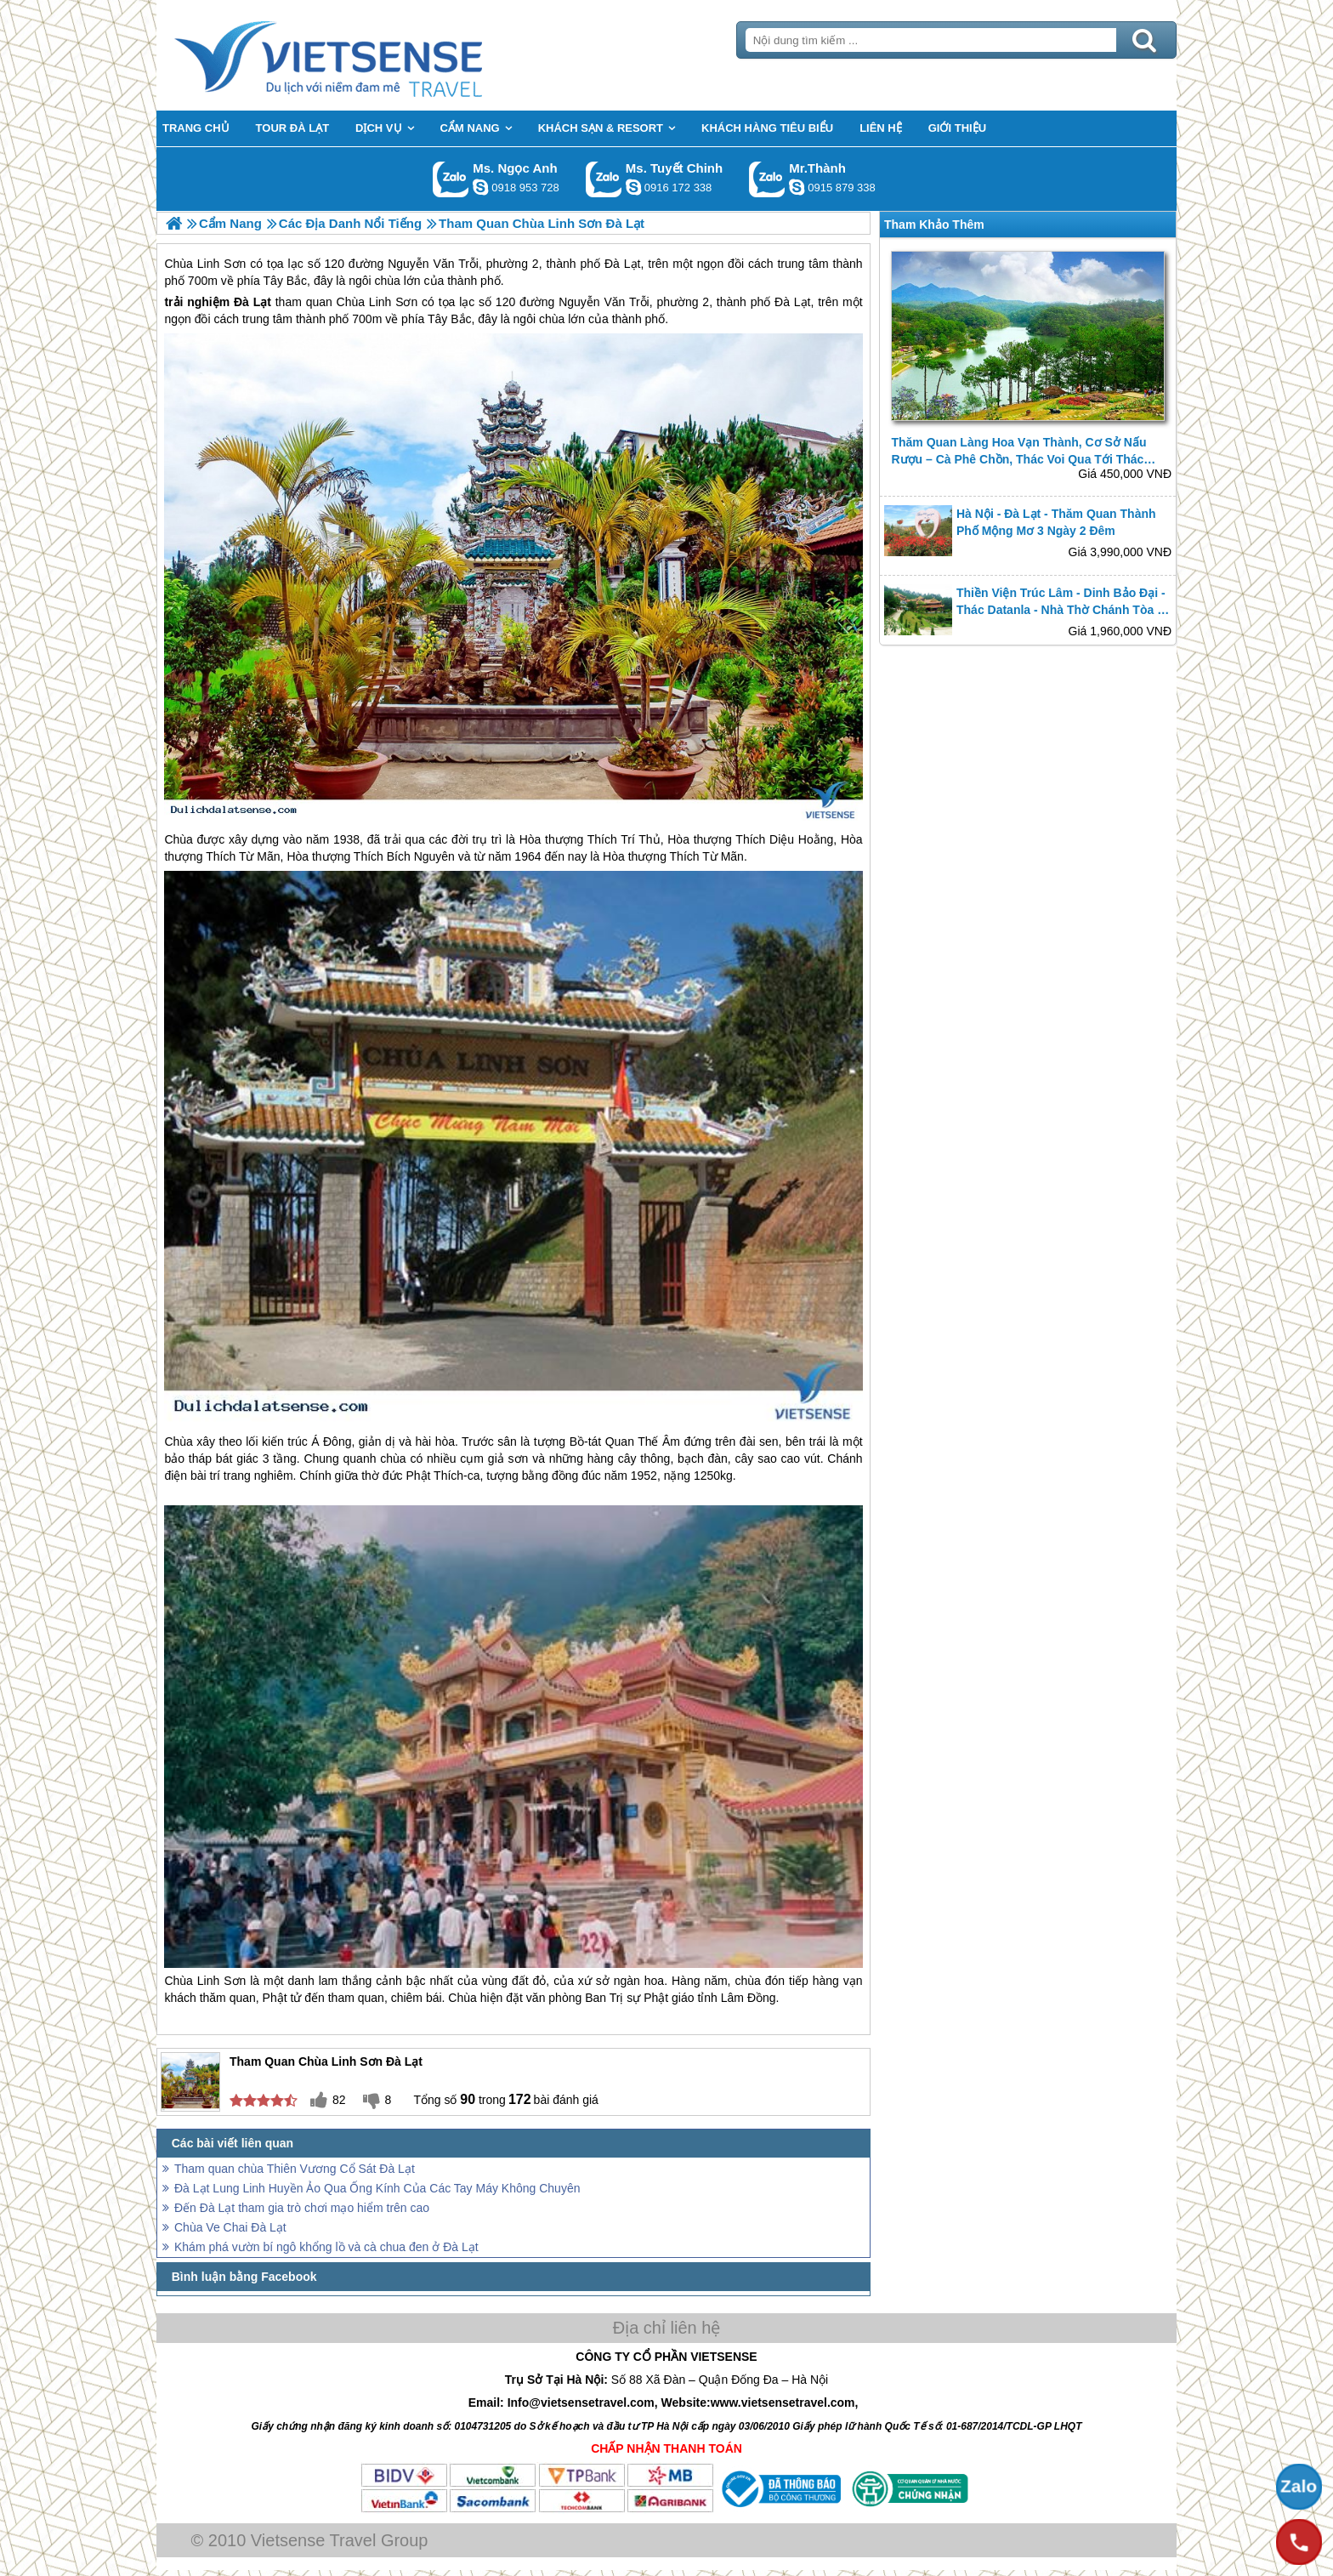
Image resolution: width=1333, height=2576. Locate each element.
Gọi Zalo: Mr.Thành (767, 179)
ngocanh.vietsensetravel (480, 187)
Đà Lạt (252, 302)
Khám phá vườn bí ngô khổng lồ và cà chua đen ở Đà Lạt (326, 2247)
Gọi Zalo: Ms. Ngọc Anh (451, 179)
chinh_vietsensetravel (633, 187)
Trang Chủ (370, 55)
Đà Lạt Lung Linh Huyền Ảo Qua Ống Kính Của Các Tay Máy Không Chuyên (377, 2188)
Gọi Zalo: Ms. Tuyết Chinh (604, 179)
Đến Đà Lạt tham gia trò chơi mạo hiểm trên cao (301, 2208)
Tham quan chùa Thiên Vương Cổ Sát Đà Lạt (294, 2168)
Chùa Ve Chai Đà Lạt (230, 2227)
